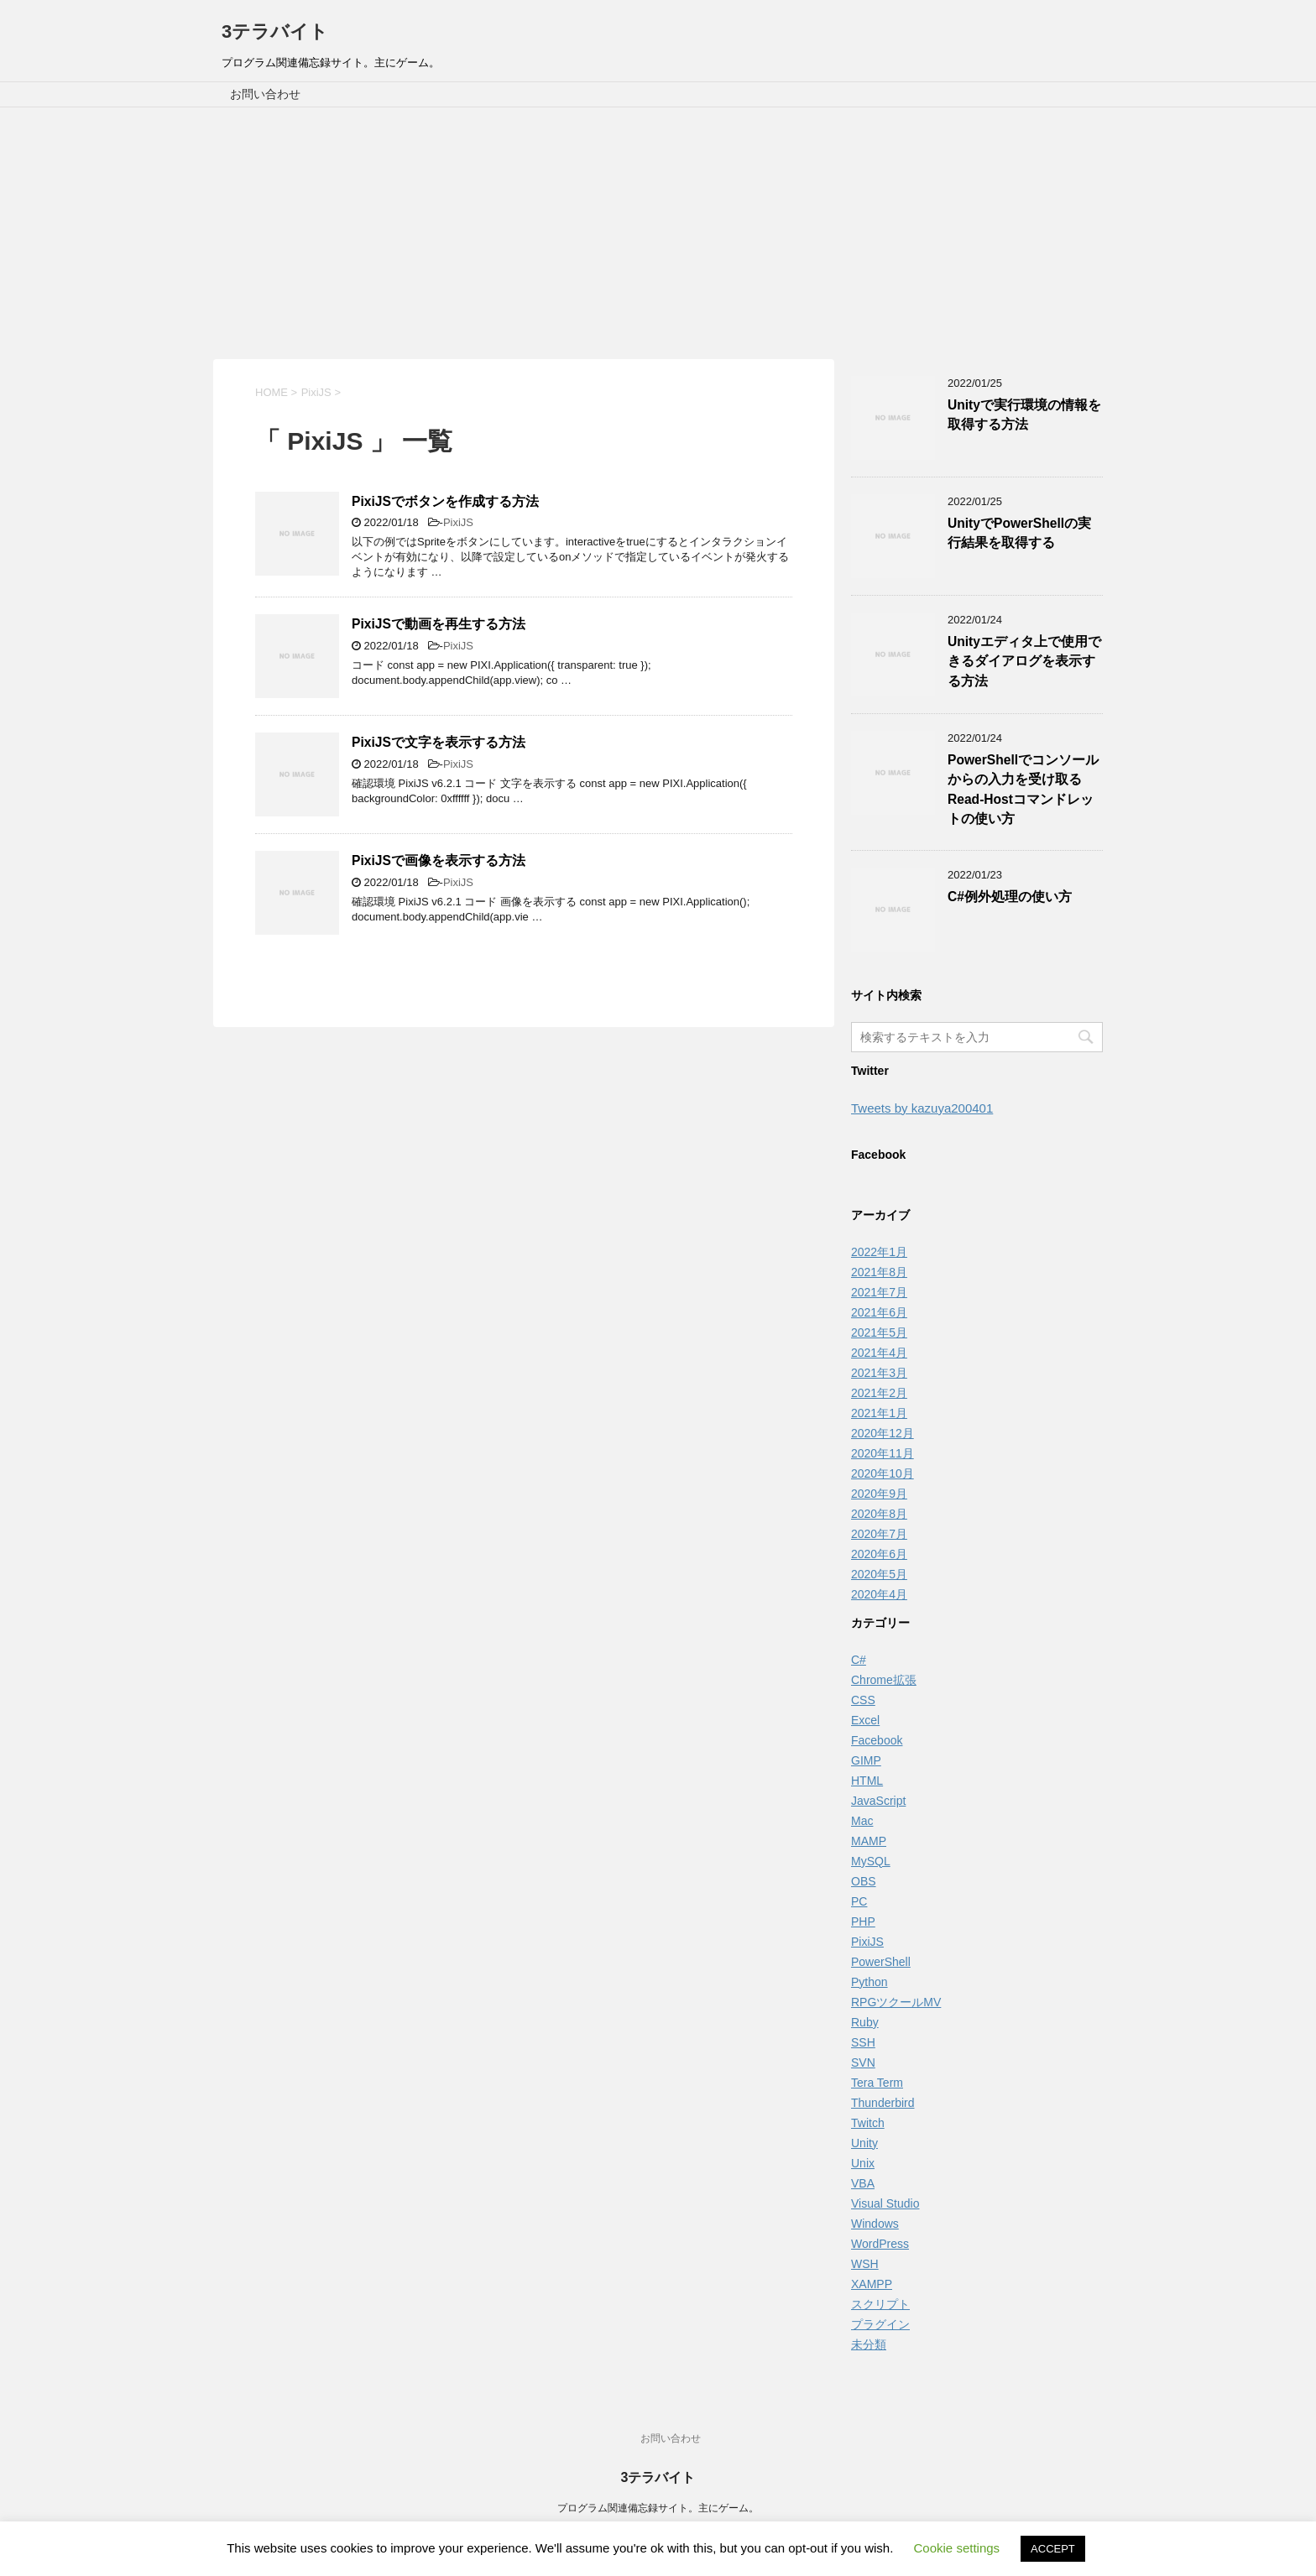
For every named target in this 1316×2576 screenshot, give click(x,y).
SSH (863, 2042)
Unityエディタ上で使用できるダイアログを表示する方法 (1024, 661)
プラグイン (880, 2324)
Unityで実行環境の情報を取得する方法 (1024, 414)
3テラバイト (275, 31)
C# (858, 1659)
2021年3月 (879, 1372)
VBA (863, 2183)
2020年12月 (882, 1433)
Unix (863, 2163)
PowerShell (881, 1962)
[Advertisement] (658, 233)
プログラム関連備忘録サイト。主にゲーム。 (658, 2508)
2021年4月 (879, 1352)
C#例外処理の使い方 (1010, 896)
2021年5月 (879, 1332)
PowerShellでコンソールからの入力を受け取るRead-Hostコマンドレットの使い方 (1023, 789)
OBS (863, 1881)
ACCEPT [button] (1053, 2548)
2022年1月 (879, 1252)
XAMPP (871, 2284)
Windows (875, 2223)
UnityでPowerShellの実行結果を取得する (1019, 533)
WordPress (880, 2243)
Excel (865, 1720)
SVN (863, 2062)
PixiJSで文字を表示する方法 (438, 742)
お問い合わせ (265, 94)
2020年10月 (882, 1473)
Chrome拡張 (883, 1680)
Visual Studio (885, 2203)
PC (859, 1901)
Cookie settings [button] (957, 2548)
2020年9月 (879, 1493)
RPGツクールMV (896, 2002)
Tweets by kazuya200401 (922, 1108)
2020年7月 (879, 1534)
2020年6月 (879, 1554)
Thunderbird (883, 2102)
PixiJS (458, 522)
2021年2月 (879, 1393)
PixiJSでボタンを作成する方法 (445, 501)
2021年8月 (879, 1272)
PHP (863, 1921)
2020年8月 (879, 1513)
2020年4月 (879, 1594)
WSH (865, 2264)
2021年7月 (879, 1292)
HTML (867, 1780)
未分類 (868, 2344)
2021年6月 (879, 1312)
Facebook (876, 1740)
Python (869, 1982)
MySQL (870, 1861)
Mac (862, 1821)
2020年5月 (879, 1574)
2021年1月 (879, 1413)
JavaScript (878, 1800)
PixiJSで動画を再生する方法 (438, 624)
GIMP (866, 1760)
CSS (863, 1700)
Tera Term (877, 2082)
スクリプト (880, 2304)
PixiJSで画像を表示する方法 (438, 860)
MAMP (868, 1841)
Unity (864, 2143)
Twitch (868, 2123)
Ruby (865, 2022)
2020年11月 (882, 1453)
